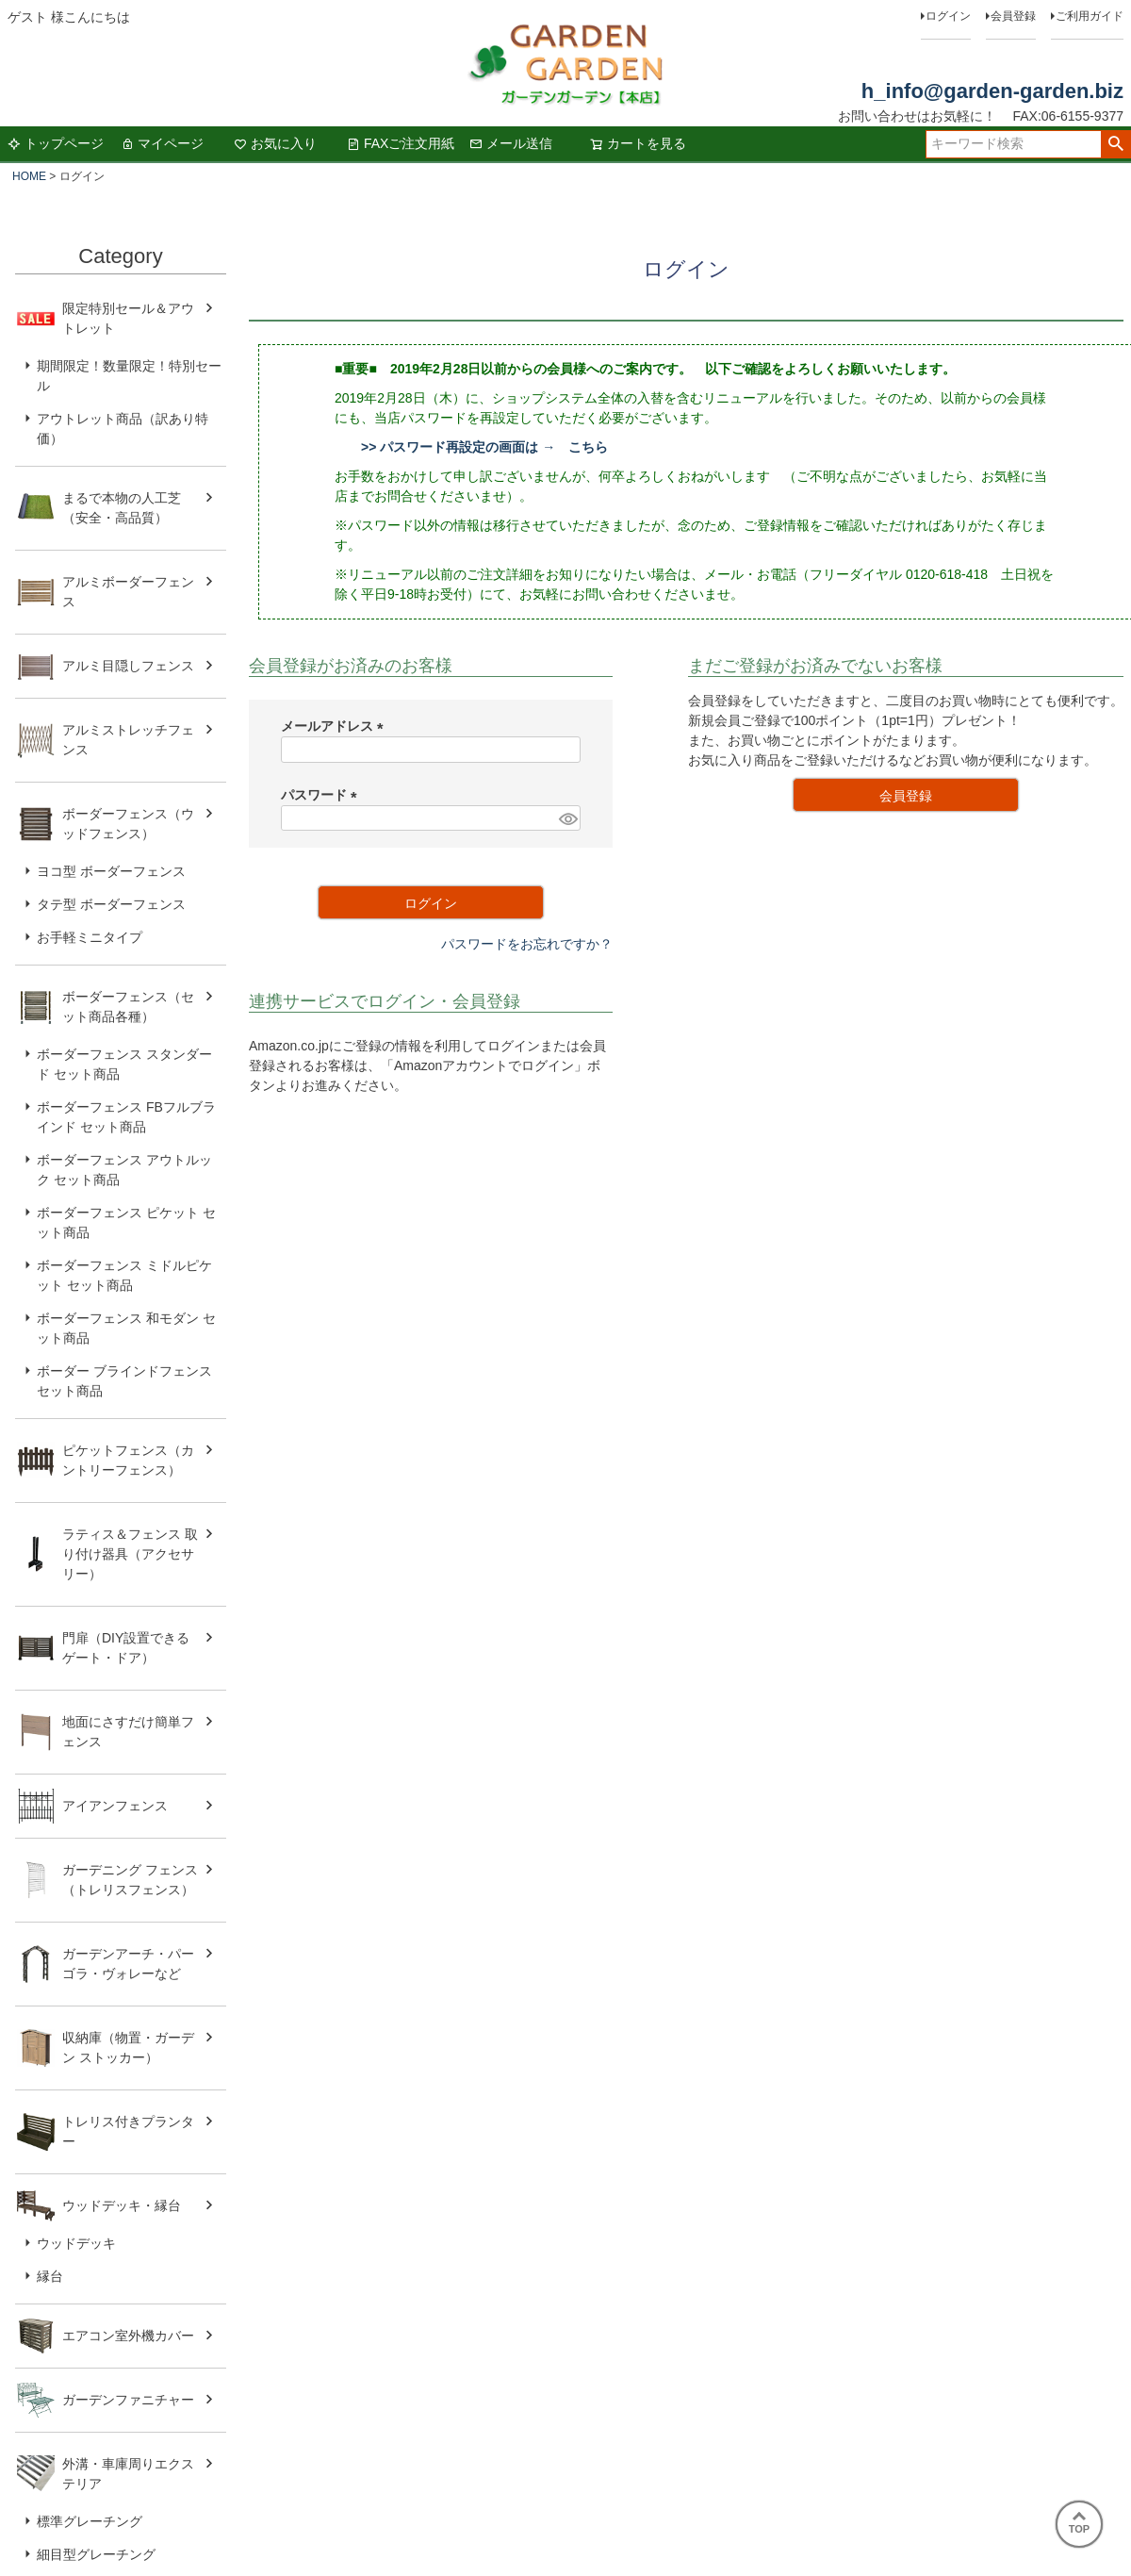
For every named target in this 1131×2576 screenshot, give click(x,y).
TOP (1079, 2523)
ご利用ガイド (1089, 16)
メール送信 (510, 143)
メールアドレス (335, 726)
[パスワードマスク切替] (567, 818)
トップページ (56, 143)
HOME (29, 176)
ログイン (948, 16)
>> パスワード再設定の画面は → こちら (484, 446)
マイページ (162, 143)
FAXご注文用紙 (400, 143)
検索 (1115, 144)
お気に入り (275, 143)
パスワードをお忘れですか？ (527, 943)
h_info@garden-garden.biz (992, 91)
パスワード (322, 794)
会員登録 (1013, 16)
